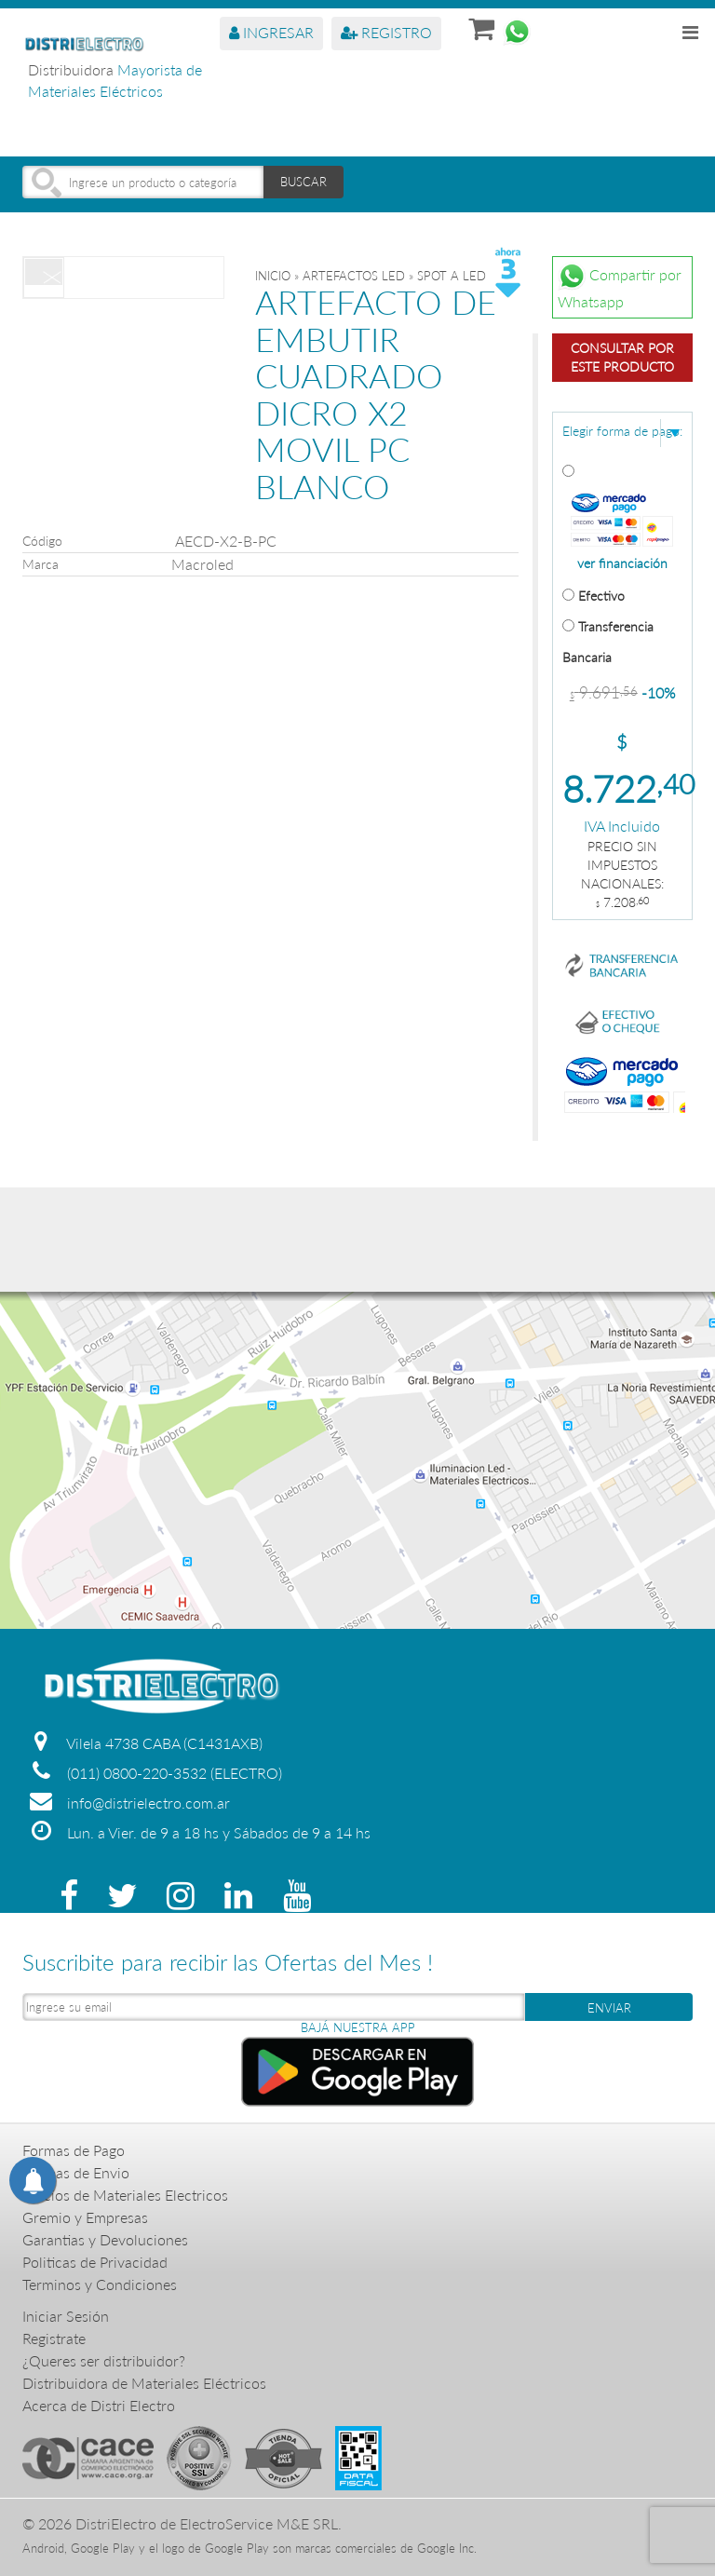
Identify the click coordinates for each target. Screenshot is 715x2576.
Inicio (272, 275)
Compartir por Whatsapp (619, 286)
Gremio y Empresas (85, 2217)
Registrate (54, 2338)
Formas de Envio (75, 2172)
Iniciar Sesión (65, 2316)
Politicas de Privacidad (95, 2262)
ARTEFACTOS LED (354, 275)
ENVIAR (609, 2007)
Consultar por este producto (622, 357)
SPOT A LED (451, 275)
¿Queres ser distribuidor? (103, 2360)
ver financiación (622, 563)
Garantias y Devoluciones (105, 2239)
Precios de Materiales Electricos (125, 2194)
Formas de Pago (73, 2150)
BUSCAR (303, 181)
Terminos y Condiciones (99, 2284)
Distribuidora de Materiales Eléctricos (144, 2383)
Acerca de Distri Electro (98, 2405)
